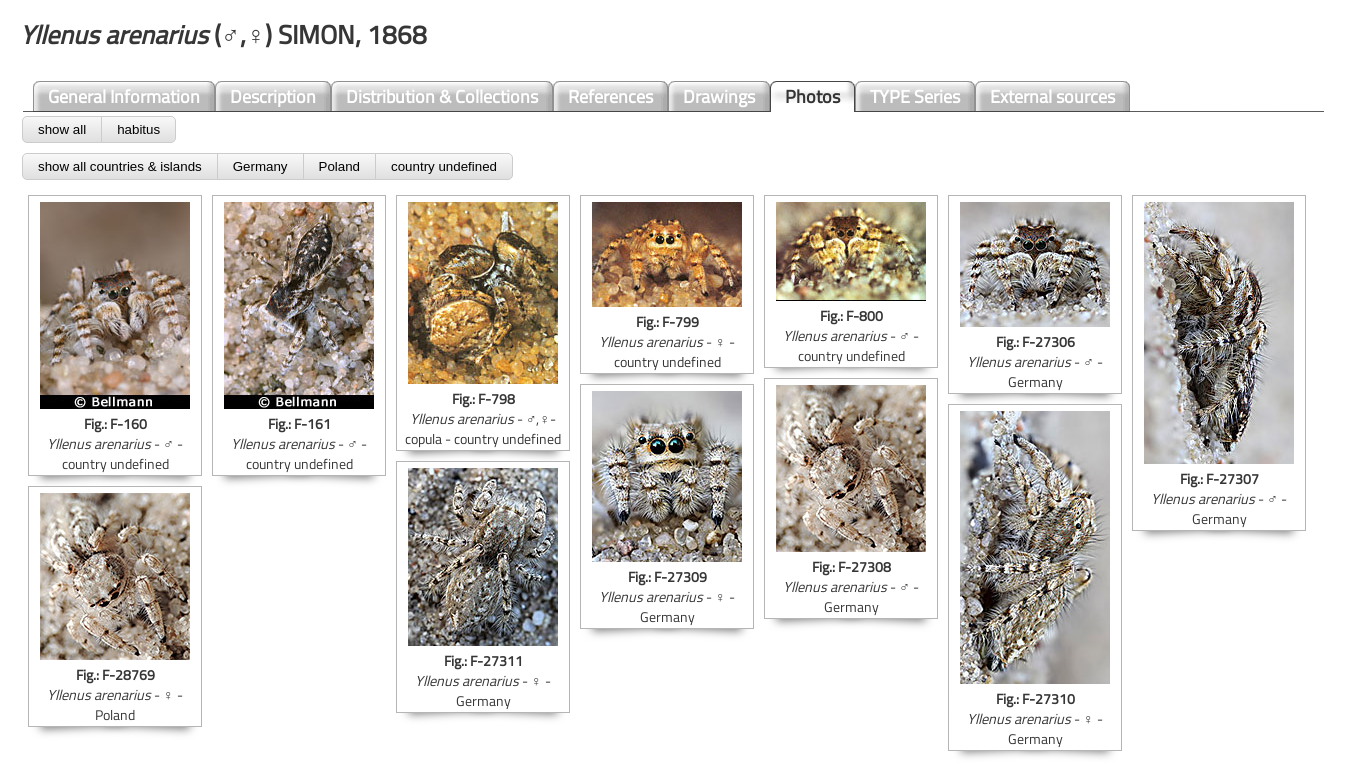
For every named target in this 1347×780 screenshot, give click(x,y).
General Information (124, 96)
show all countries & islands (120, 166)
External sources (1052, 96)
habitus (138, 129)
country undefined (444, 166)
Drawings (719, 96)
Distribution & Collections (442, 96)
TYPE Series (915, 96)
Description (273, 96)
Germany (260, 166)
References (610, 96)
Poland (340, 166)
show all (62, 129)
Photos (812, 96)
